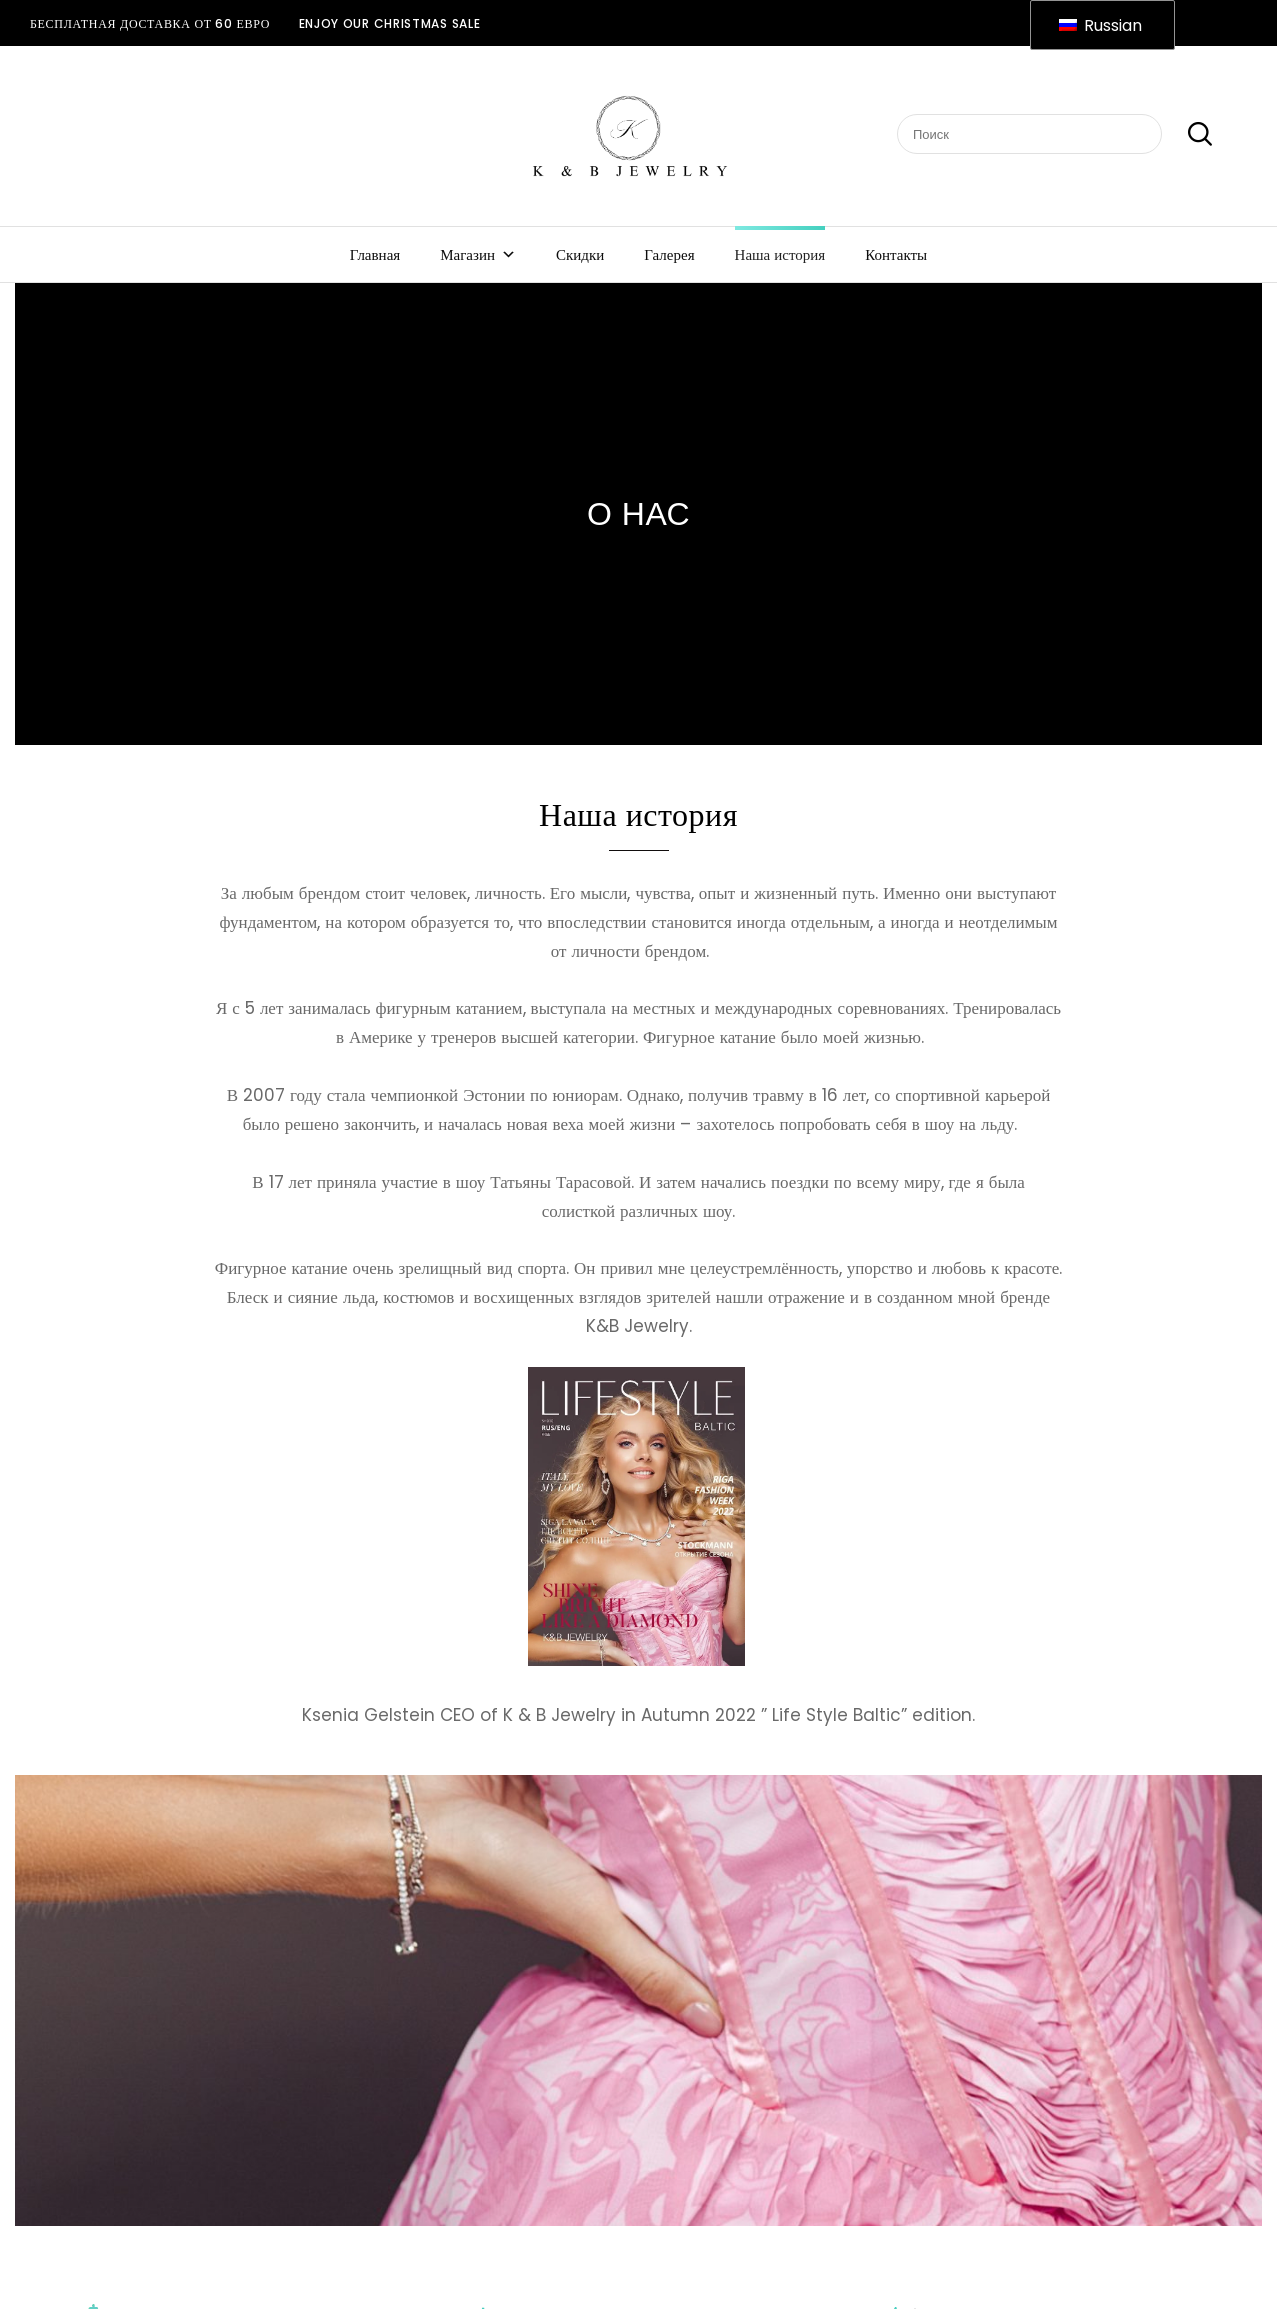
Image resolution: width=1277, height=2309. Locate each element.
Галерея (669, 254)
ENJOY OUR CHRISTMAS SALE (390, 23)
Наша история (780, 254)
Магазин (478, 254)
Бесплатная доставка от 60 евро (150, 23)
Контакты (896, 254)
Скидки (580, 254)
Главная (375, 254)
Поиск (1189, 135)
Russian (1100, 25)
